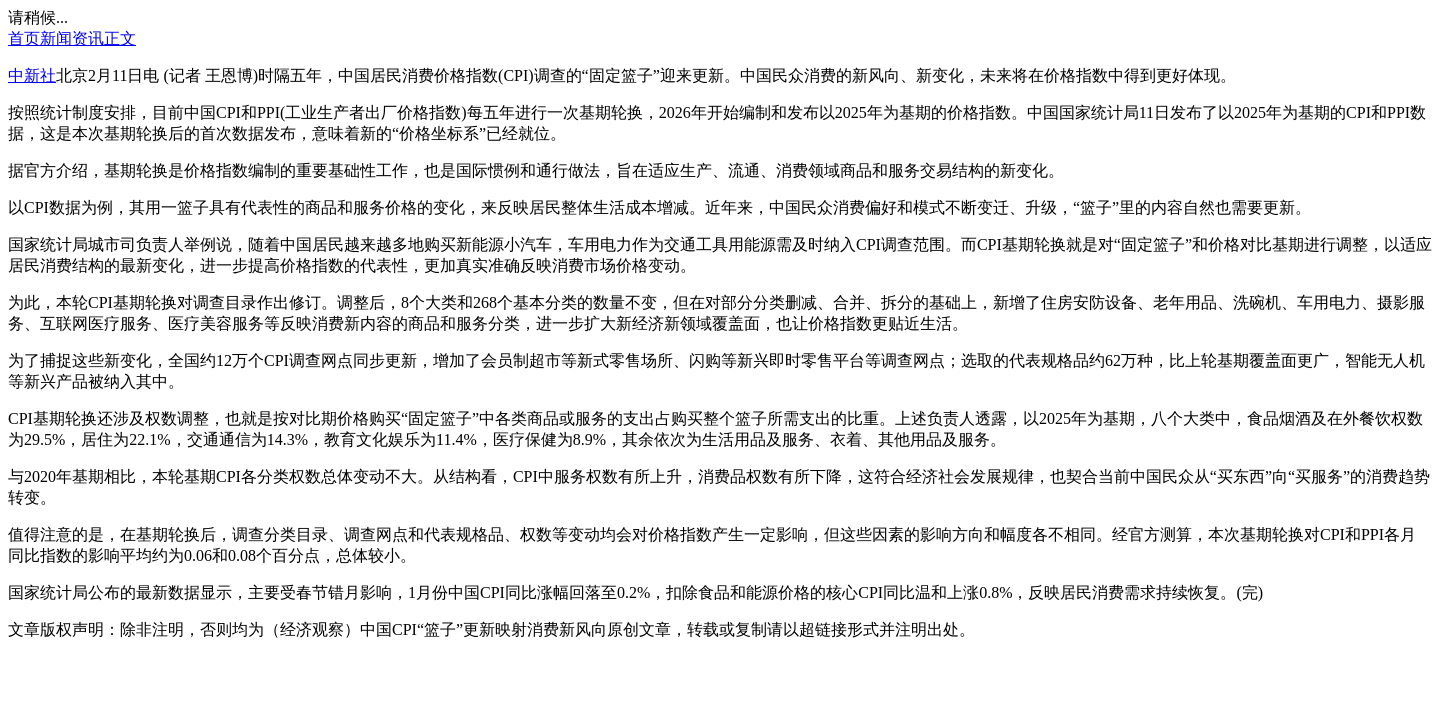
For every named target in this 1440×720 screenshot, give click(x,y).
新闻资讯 (72, 38)
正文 (120, 38)
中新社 (32, 75)
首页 (24, 38)
